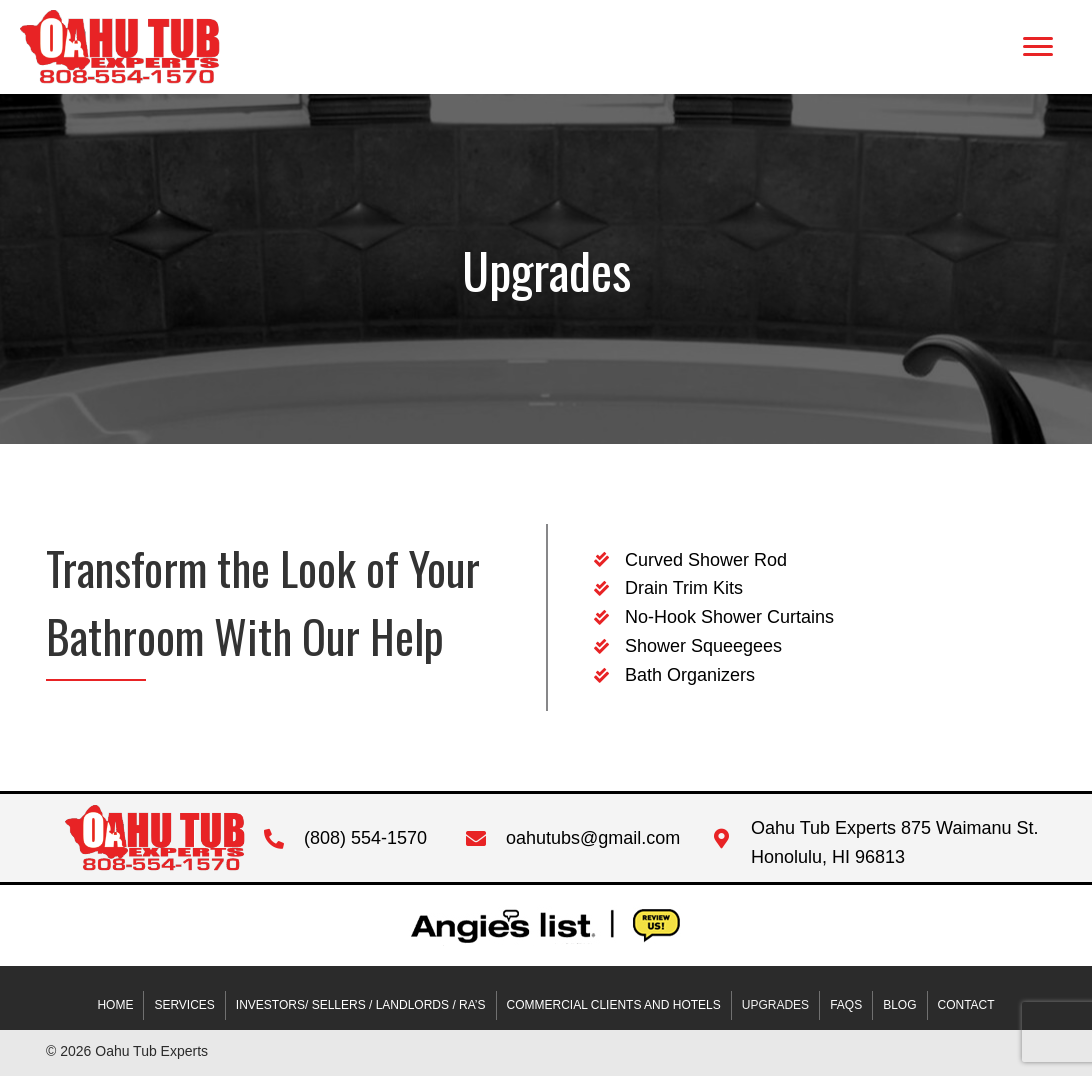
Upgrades (775, 1005)
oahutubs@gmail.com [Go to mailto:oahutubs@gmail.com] (593, 838)
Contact (966, 1005)
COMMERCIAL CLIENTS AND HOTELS (614, 1005)
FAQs (846, 1005)
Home (115, 1005)
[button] (1038, 47)
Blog (899, 1005)
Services (184, 1005)
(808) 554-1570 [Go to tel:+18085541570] (365, 838)
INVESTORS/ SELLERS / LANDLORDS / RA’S (361, 1005)
